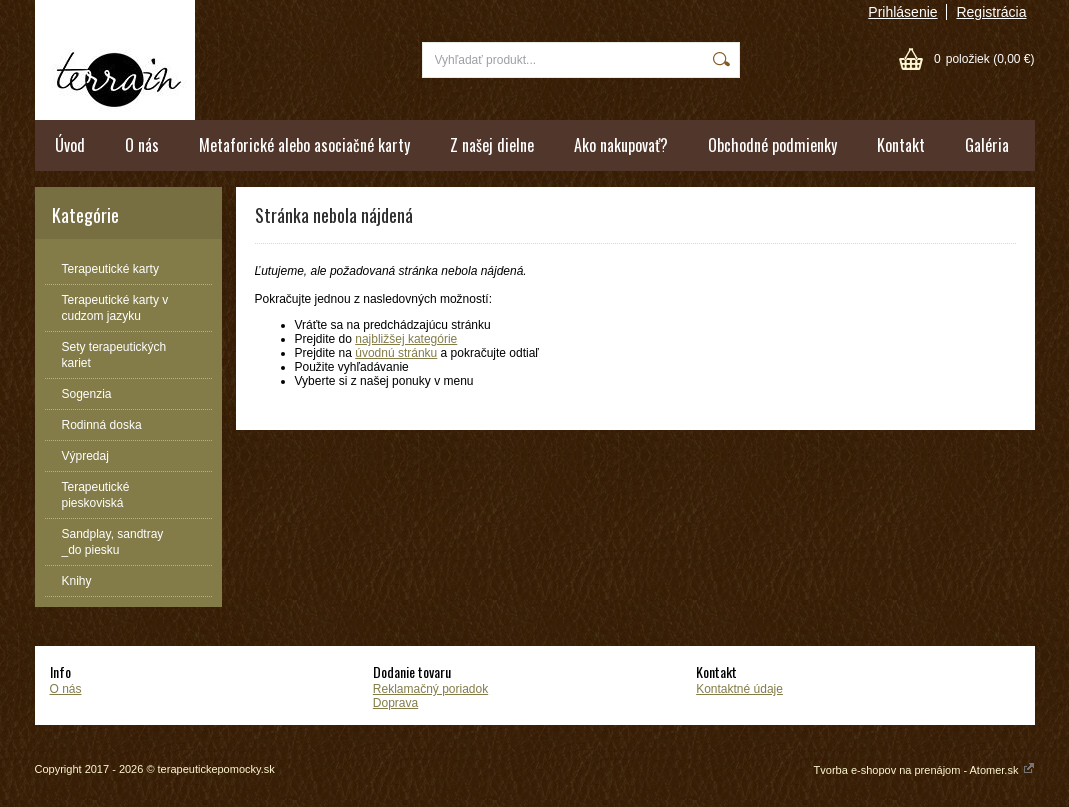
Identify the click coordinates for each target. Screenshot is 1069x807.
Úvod (70, 145)
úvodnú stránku (396, 353)
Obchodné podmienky (772, 145)
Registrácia (991, 12)
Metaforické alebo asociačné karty (304, 145)
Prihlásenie (902, 12)
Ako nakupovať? (621, 145)
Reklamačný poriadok (430, 689)
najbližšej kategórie (406, 339)
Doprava (395, 703)
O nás (142, 145)
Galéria (987, 145)
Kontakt (901, 145)
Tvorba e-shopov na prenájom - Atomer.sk (924, 770)
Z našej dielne (492, 145)
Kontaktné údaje (739, 689)
